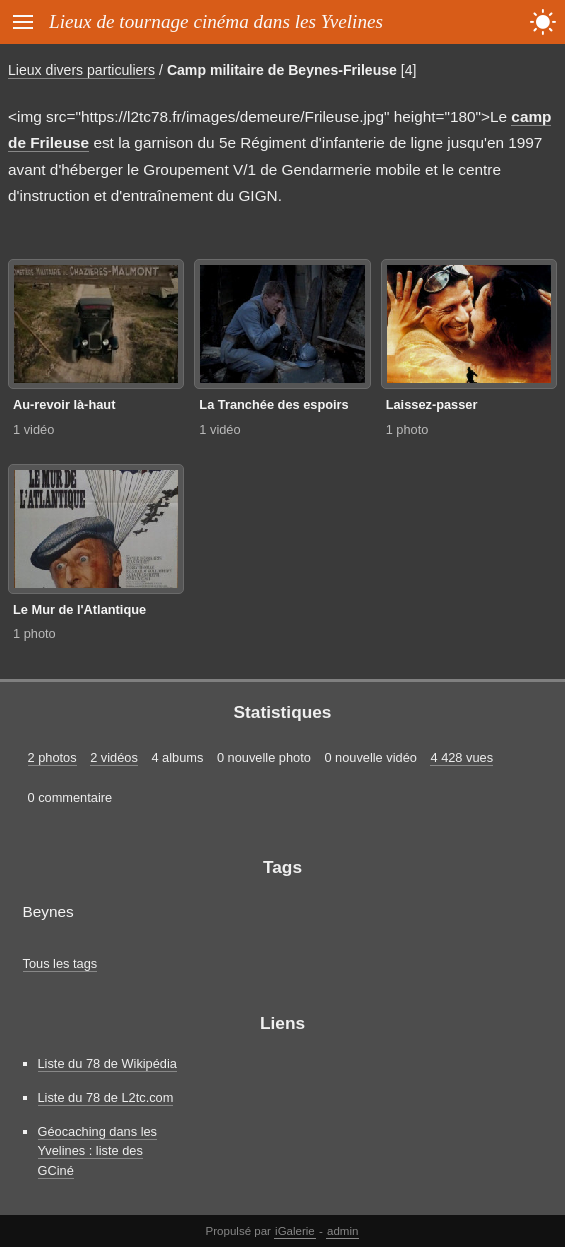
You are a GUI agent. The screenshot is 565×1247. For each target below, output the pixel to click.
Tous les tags (60, 963)
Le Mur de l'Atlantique (79, 609)
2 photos (52, 757)
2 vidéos (114, 757)
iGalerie (295, 1231)
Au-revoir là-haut (64, 404)
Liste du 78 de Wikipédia (107, 1063)
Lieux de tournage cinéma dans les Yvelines (216, 21)
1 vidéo (33, 429)
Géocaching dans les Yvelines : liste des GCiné (98, 1150)
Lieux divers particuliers (81, 70)
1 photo (407, 429)
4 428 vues (461, 757)
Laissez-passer (432, 404)
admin (342, 1231)
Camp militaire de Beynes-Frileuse (282, 70)
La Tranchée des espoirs (273, 404)
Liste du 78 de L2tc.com (106, 1097)
